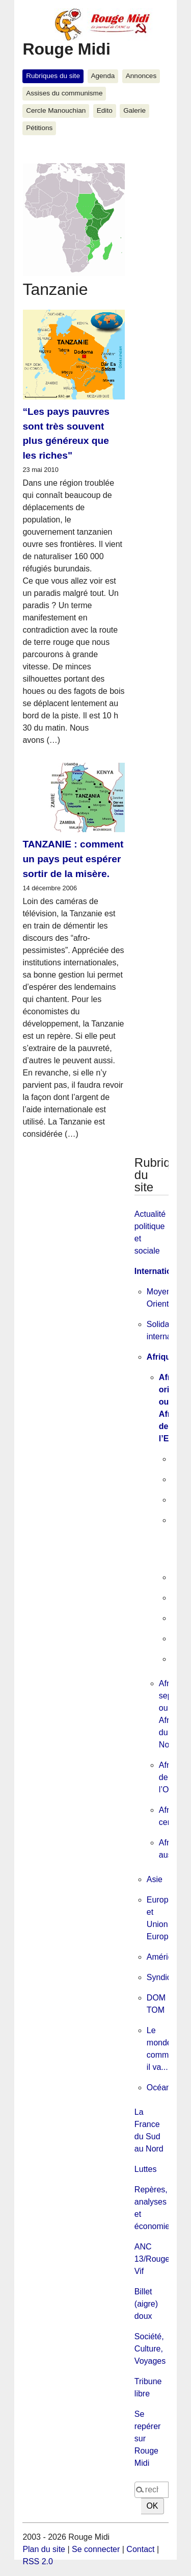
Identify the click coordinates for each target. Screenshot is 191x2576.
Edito (105, 110)
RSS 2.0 (37, 2561)
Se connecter (96, 2549)
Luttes (145, 2169)
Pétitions (39, 128)
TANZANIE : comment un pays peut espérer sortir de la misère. (72, 859)
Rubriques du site (53, 76)
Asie (154, 1879)
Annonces (141, 76)
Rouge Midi (66, 49)
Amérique (164, 1957)
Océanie (162, 2087)
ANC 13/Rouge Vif (152, 2258)
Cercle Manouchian (56, 110)
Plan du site (43, 2549)
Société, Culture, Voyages (150, 2348)
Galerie (134, 110)
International (158, 1271)
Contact (140, 2549)
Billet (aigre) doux (146, 2303)
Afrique (161, 1357)
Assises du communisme (64, 93)
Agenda (103, 76)
